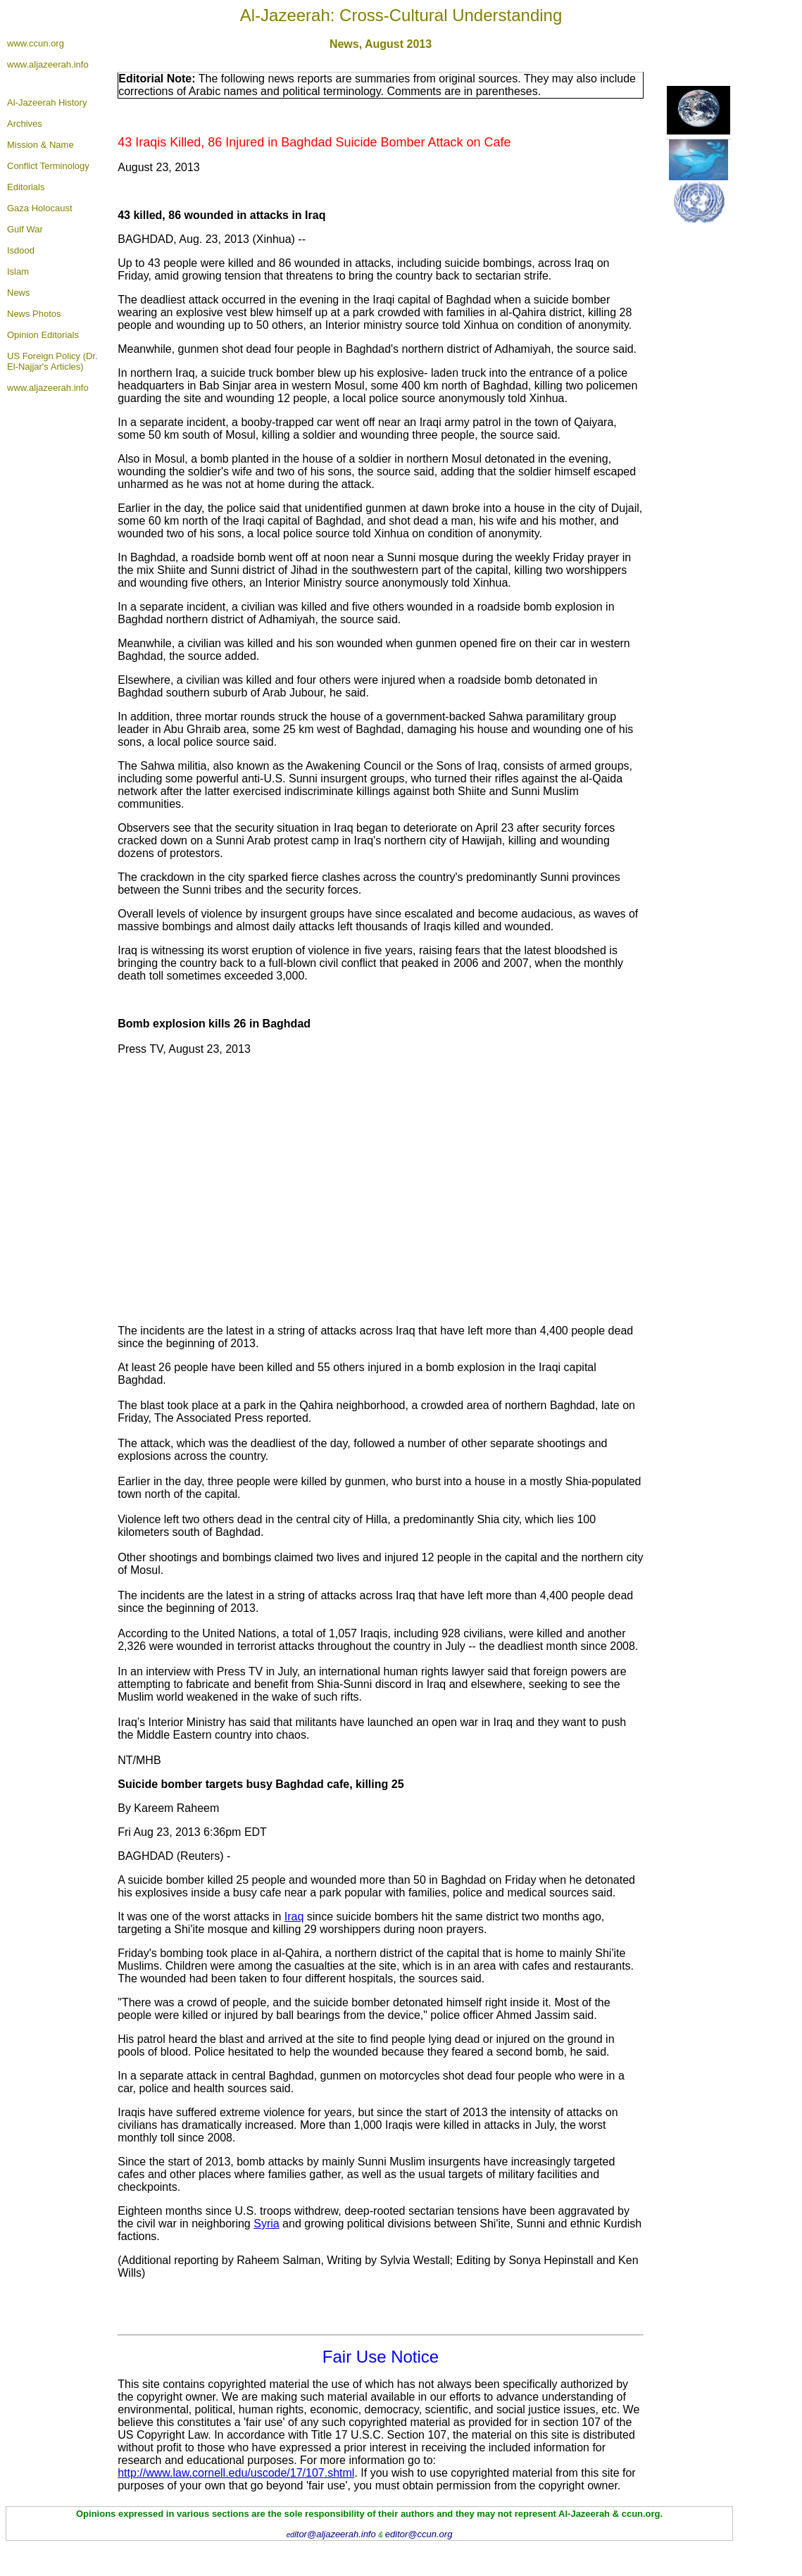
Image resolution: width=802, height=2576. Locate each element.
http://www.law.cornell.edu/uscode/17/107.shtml (236, 2473)
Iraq (294, 1916)
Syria (266, 2224)
